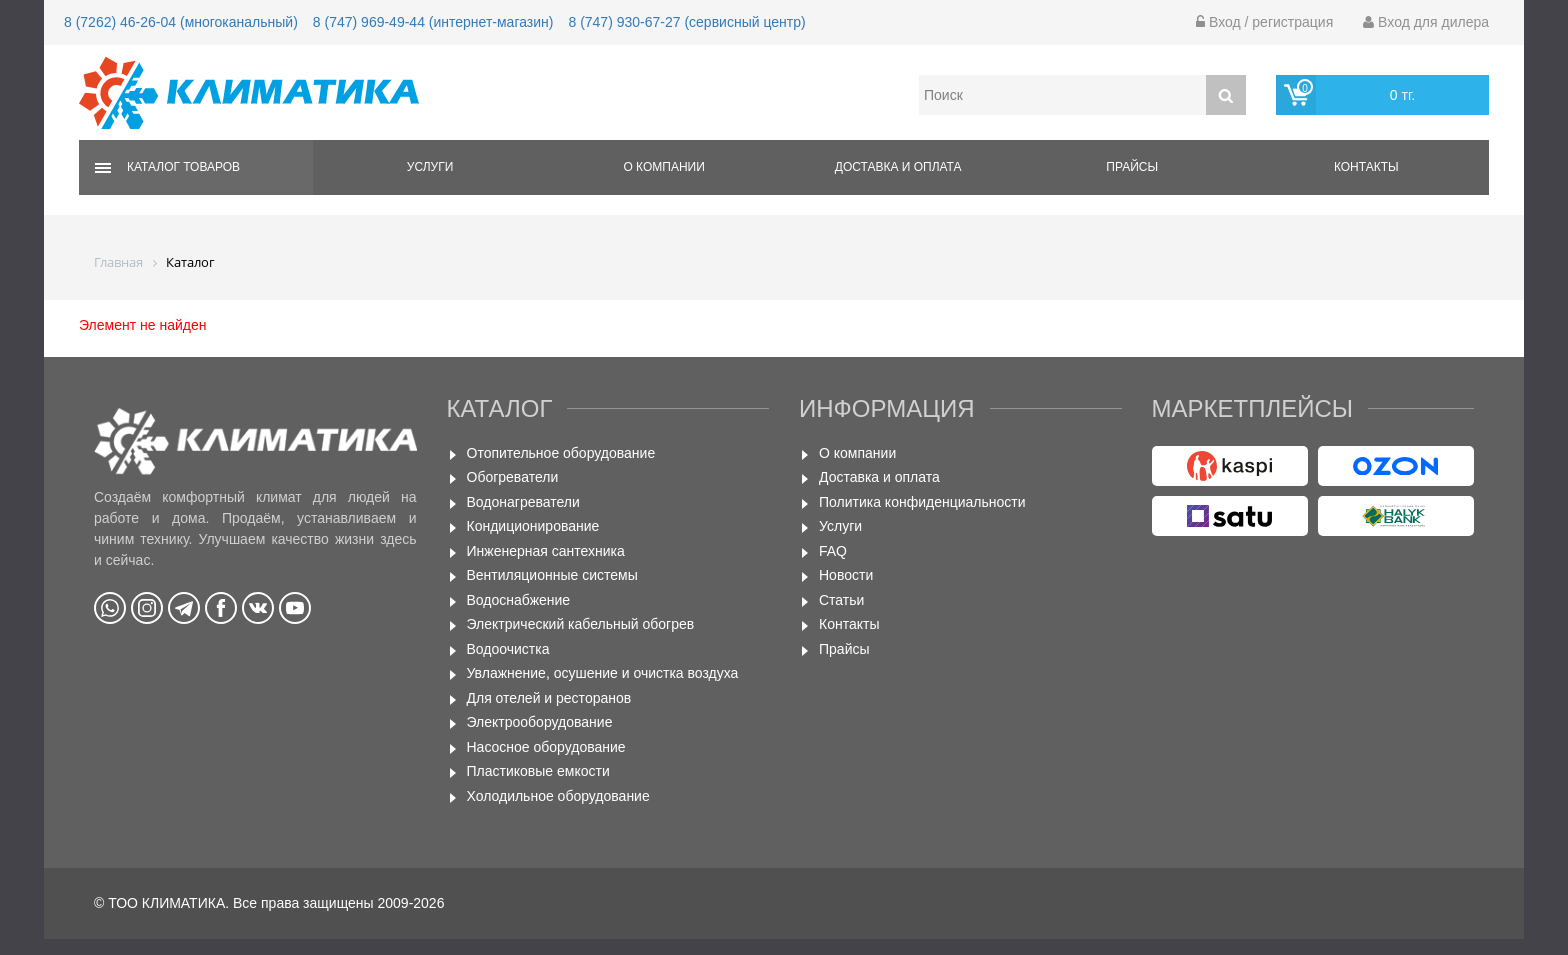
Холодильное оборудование (558, 796)
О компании (663, 167)
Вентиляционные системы (552, 575)
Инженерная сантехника (546, 551)
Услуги (430, 167)
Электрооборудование (540, 722)
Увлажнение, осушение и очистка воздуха (603, 673)
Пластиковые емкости (538, 771)
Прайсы (1132, 167)
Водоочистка (508, 649)
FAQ (833, 551)
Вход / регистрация (1264, 22)
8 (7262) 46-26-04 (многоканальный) (181, 22)
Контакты (1366, 167)
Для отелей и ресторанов (549, 698)
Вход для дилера (1426, 22)
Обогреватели (513, 477)
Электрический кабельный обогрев (581, 624)
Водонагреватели (523, 502)
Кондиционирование (533, 526)
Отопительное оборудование (561, 453)
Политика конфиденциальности (922, 502)
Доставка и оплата (898, 167)
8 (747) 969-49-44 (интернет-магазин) (433, 22)
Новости (846, 575)
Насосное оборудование (546, 747)
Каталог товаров (183, 167)
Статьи (841, 600)
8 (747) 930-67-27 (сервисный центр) (686, 22)
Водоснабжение (519, 600)
